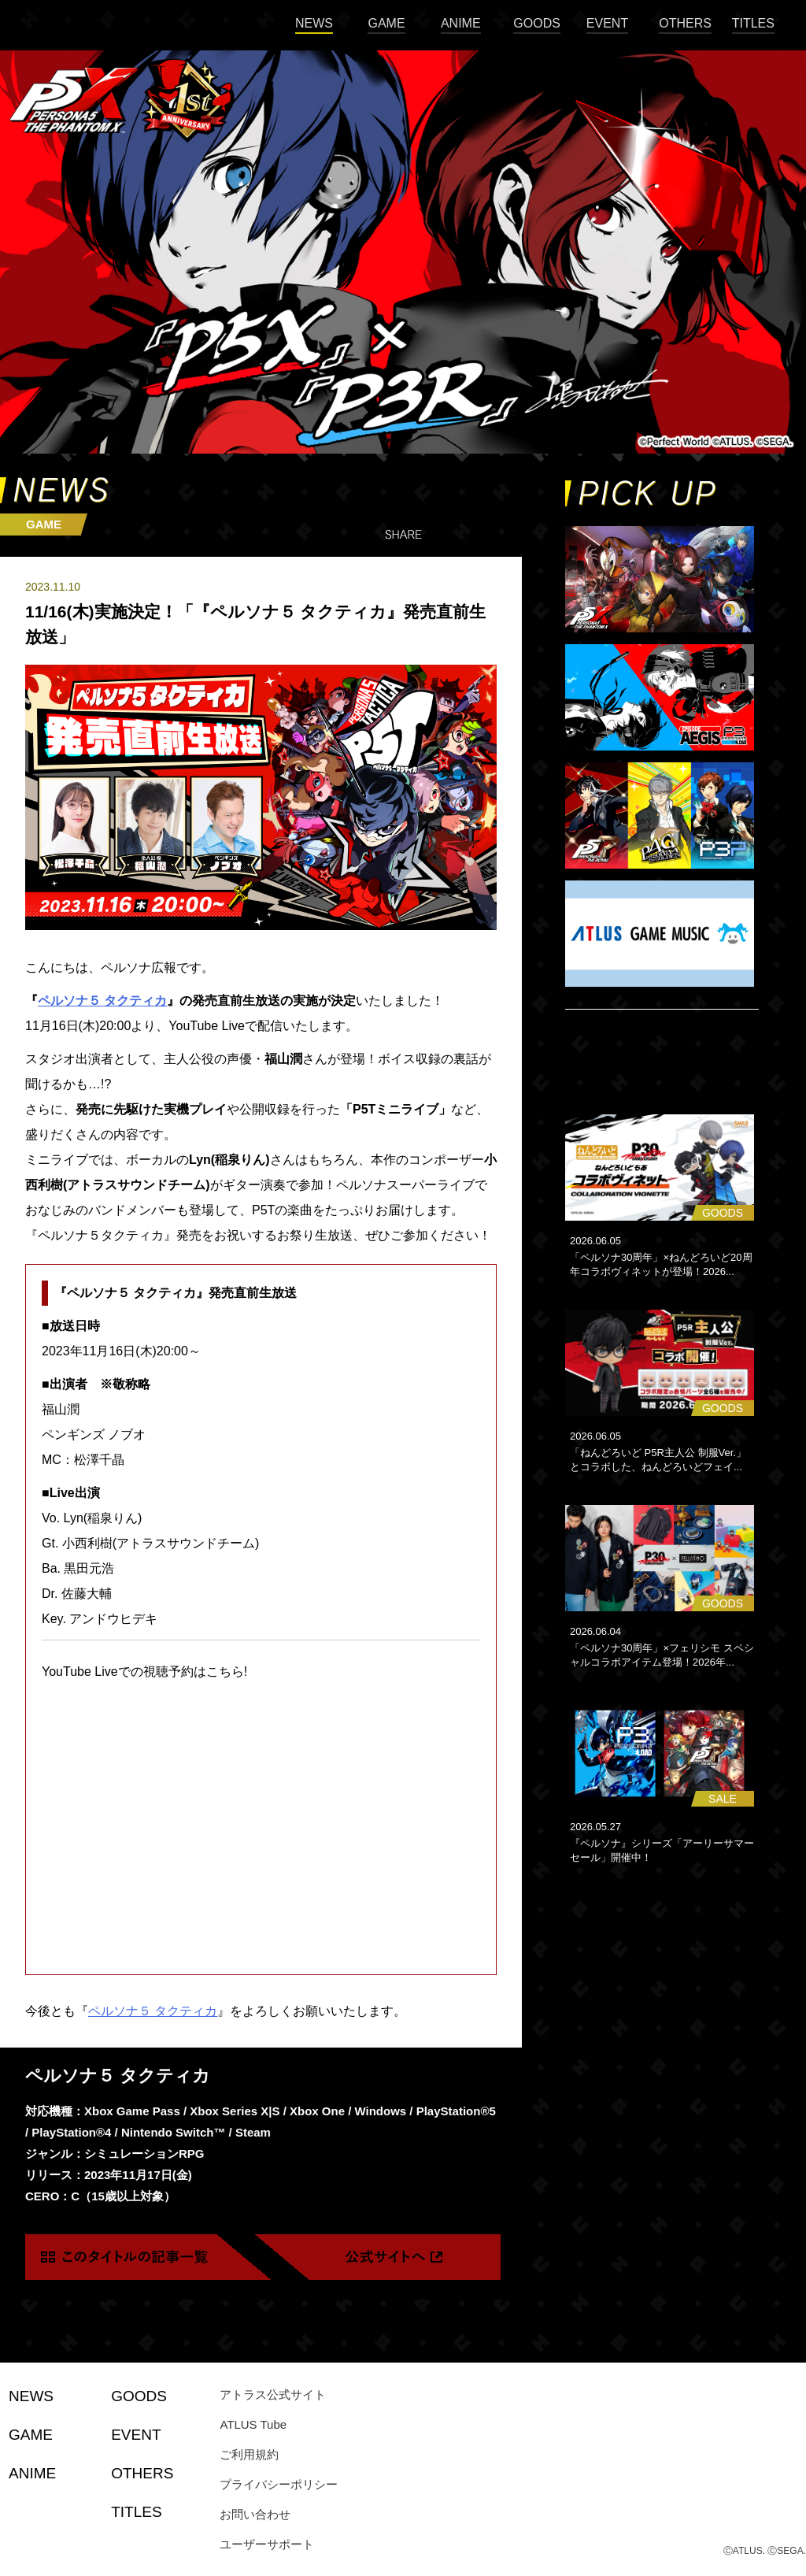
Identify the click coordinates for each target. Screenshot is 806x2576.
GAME (386, 23)
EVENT (607, 23)
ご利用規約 (249, 2454)
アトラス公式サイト (273, 2394)
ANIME (461, 23)
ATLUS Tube (253, 2424)
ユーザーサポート (267, 2544)
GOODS (536, 23)
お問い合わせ (255, 2514)
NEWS (314, 23)
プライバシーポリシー (279, 2484)
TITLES (753, 23)
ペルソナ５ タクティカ (102, 1000)
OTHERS (685, 23)
